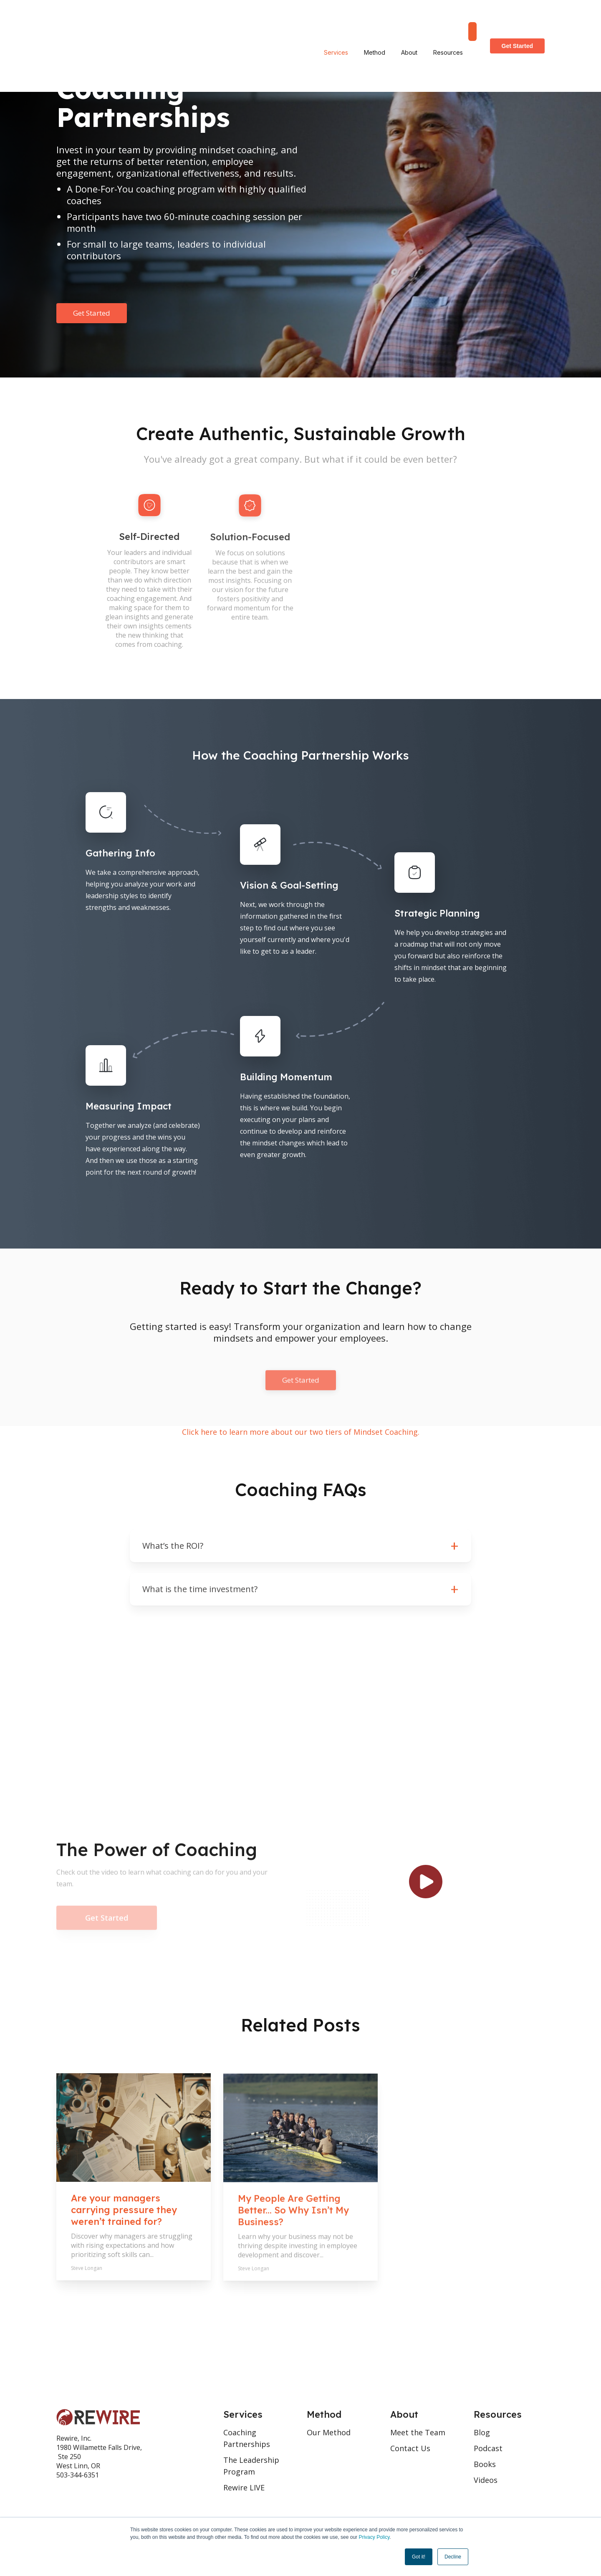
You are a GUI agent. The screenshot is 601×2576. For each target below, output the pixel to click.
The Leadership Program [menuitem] (251, 2466)
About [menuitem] (409, 19)
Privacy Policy (374, 2537)
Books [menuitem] (485, 2464)
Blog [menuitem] (482, 2432)
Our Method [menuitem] (329, 2432)
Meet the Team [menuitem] (417, 2432)
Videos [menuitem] (485, 2480)
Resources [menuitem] (448, 19)
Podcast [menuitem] (488, 2448)
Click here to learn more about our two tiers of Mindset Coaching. (300, 1432)
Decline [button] (452, 2557)
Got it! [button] (418, 2557)
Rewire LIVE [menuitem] (244, 2487)
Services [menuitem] (336, 19)
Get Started (517, 18)
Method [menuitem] (374, 19)
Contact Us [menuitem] (410, 2448)
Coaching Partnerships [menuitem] (246, 2438)
